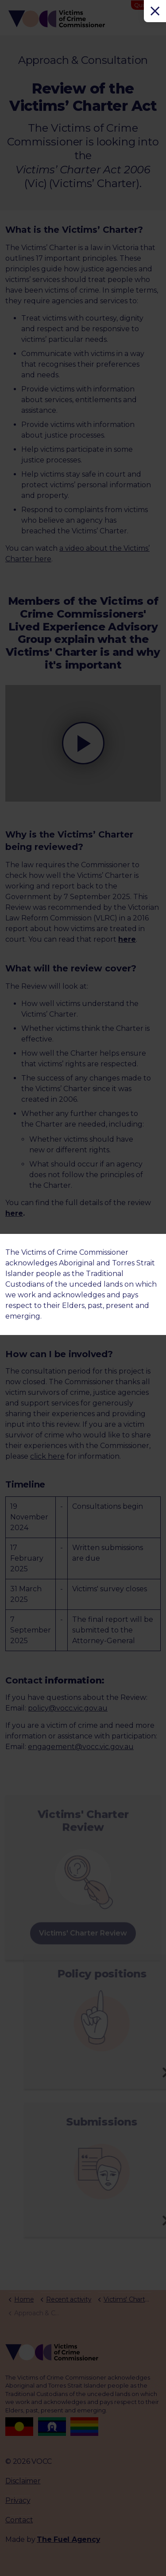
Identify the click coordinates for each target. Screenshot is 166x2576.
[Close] (155, 11)
